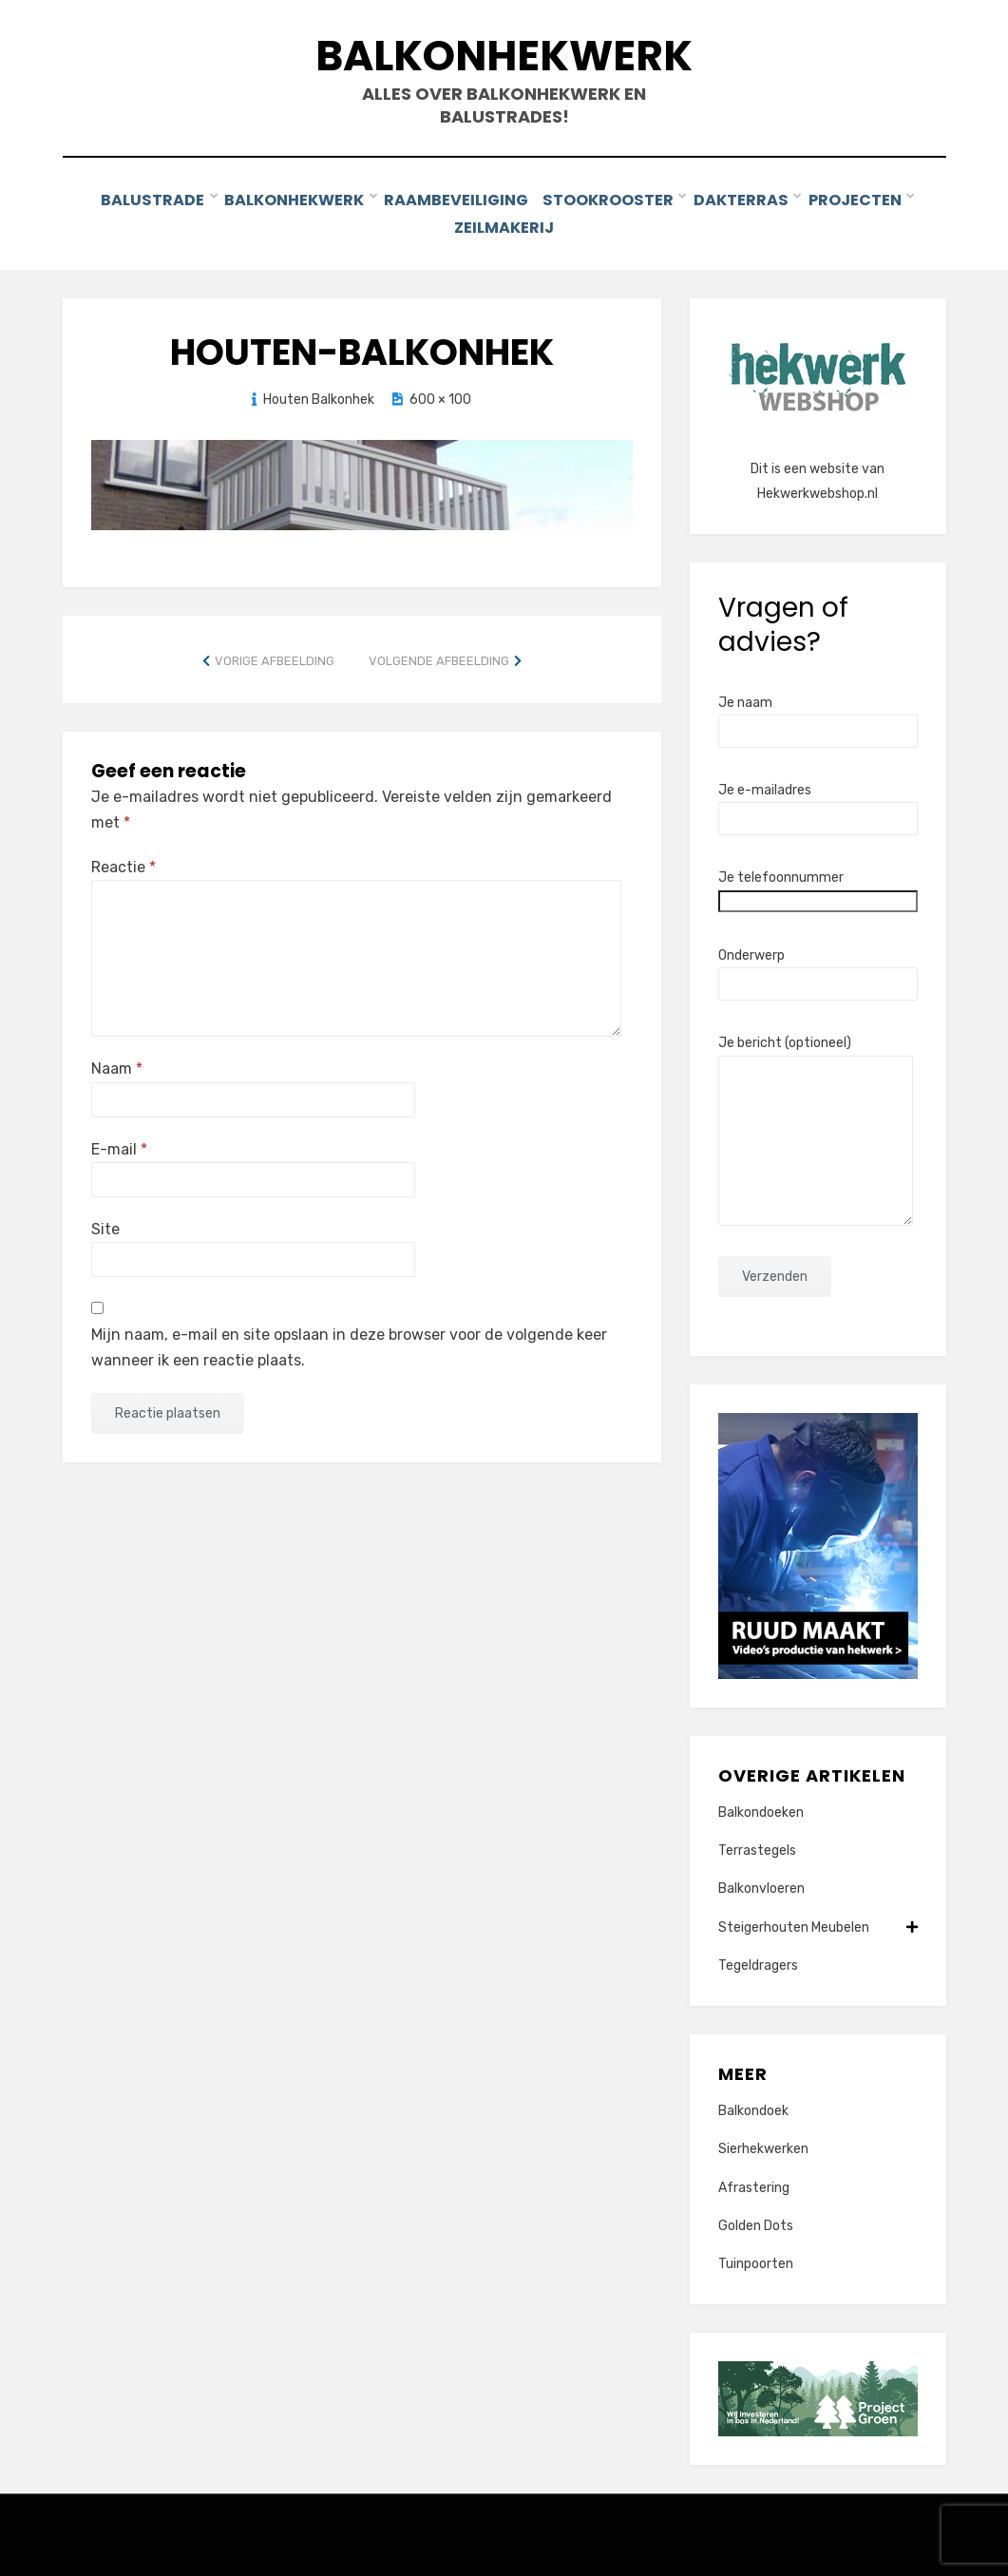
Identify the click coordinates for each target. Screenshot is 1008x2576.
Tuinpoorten (755, 2260)
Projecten (861, 199)
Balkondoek (753, 2107)
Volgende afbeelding (439, 656)
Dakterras (745, 199)
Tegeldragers (758, 1961)
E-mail (119, 1144)
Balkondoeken (761, 1809)
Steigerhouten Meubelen (818, 1923)
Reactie (123, 863)
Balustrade (151, 199)
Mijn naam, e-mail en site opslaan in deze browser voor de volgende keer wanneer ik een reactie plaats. (349, 1343)
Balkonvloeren (761, 1885)
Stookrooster (613, 199)
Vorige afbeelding (274, 656)
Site (105, 1224)
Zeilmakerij (504, 225)
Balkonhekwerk (504, 56)
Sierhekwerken (763, 2145)
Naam (117, 1065)
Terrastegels (757, 1847)
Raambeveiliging (456, 199)
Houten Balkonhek (318, 395)
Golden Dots (755, 2221)
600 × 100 (440, 395)
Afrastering (753, 2183)
